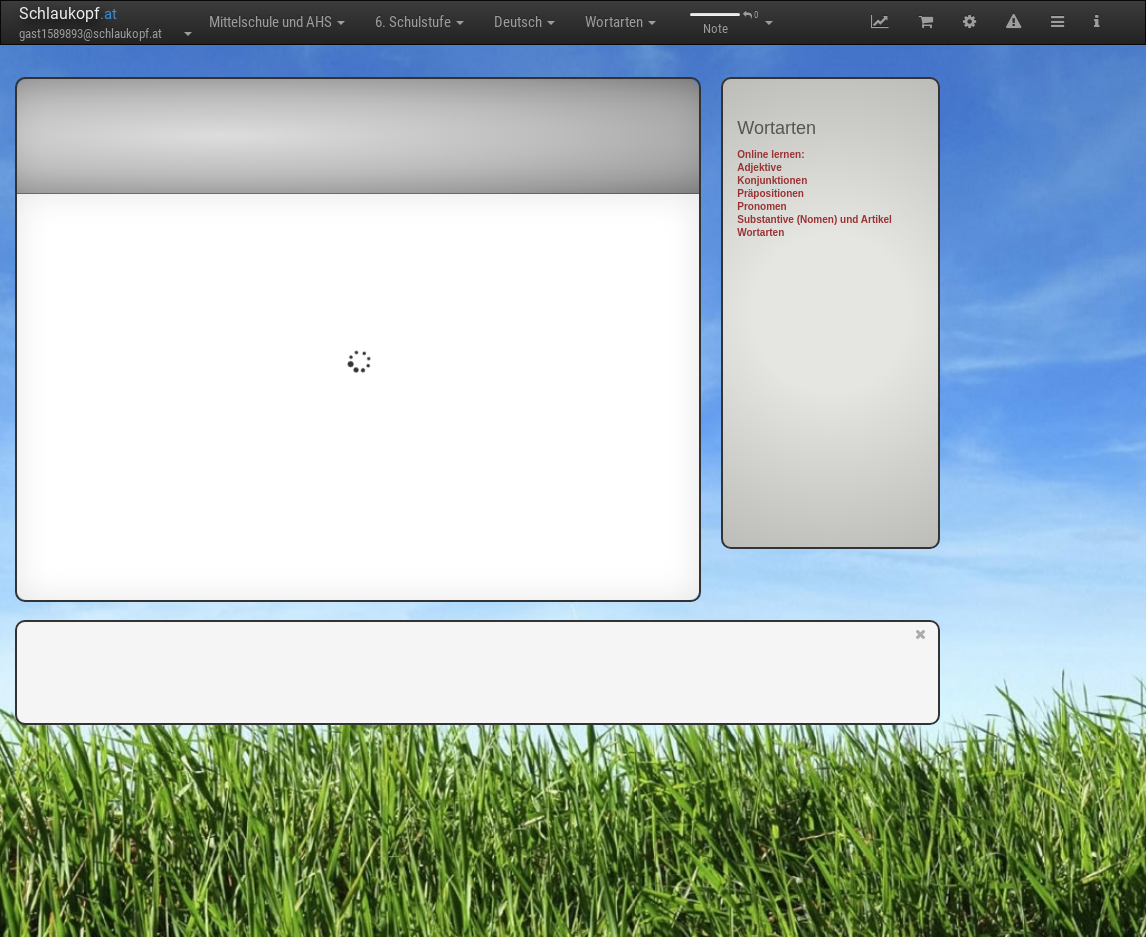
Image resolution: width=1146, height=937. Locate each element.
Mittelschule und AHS (277, 22)
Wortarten (620, 22)
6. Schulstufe (419, 22)
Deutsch (524, 22)
